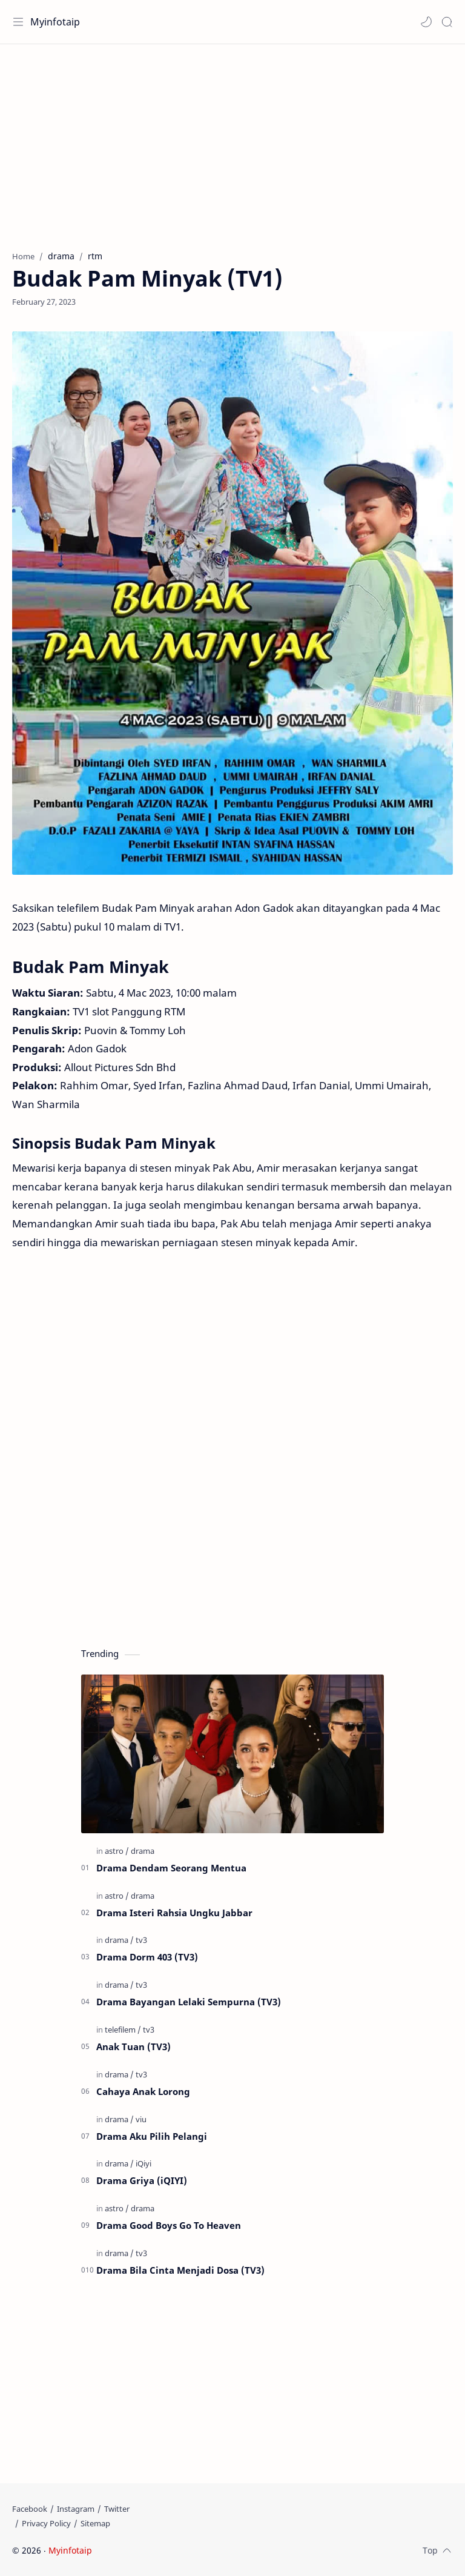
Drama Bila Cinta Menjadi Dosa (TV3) (180, 2270)
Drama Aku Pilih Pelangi (151, 2136)
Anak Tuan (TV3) (133, 2046)
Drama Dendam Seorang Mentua (171, 1868)
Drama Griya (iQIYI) (141, 2180)
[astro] (117, 1850)
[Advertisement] (232, 141)
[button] (426, 22)
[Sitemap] (95, 2523)
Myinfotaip (55, 21)
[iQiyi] (143, 2163)
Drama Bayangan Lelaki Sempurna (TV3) (188, 2002)
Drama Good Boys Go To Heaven (168, 2225)
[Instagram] (75, 2509)
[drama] (142, 1850)
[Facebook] (29, 2509)
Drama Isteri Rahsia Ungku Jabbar (174, 1913)
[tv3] (141, 1939)
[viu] (141, 2119)
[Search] (447, 22)
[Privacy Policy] (46, 2523)
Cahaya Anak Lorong (143, 2091)
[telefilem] (123, 2029)
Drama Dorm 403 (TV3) (147, 1957)
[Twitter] (117, 2509)
